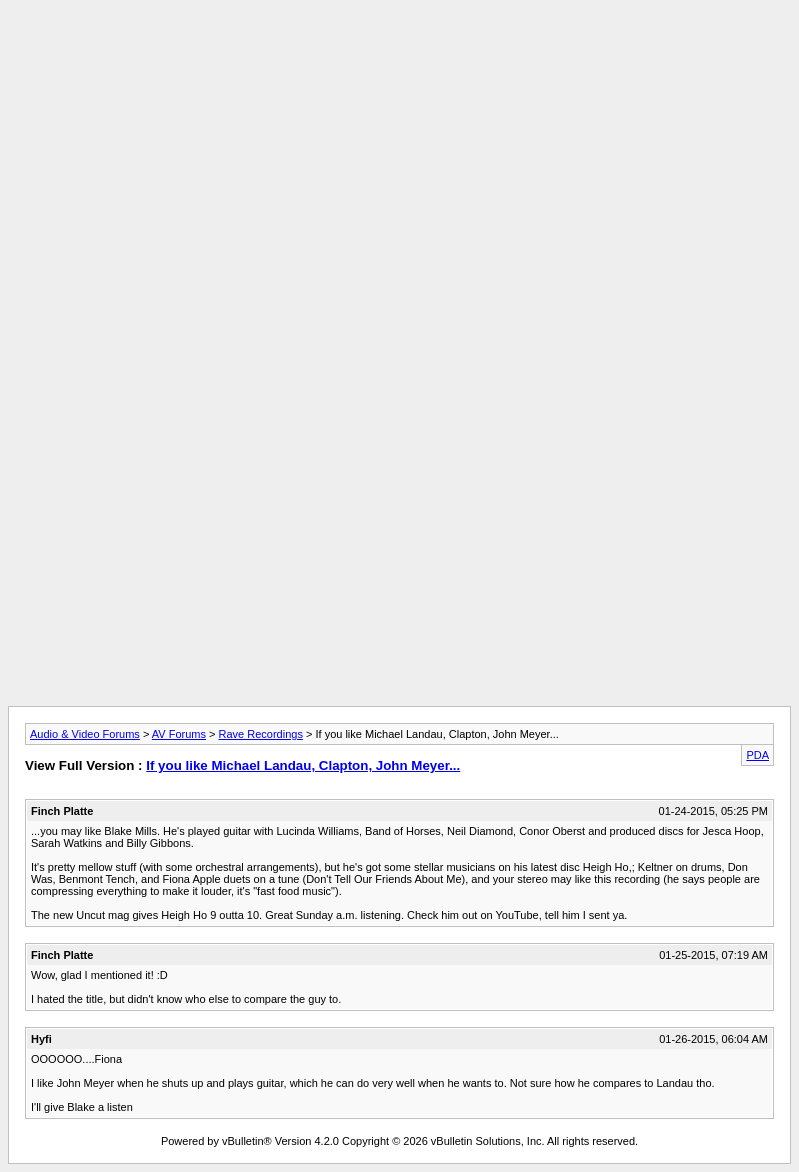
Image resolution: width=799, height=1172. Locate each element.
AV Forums (179, 734)
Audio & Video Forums (85, 734)
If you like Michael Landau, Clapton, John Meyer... (303, 765)
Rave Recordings (261, 734)
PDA (757, 755)
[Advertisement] (400, 53)
